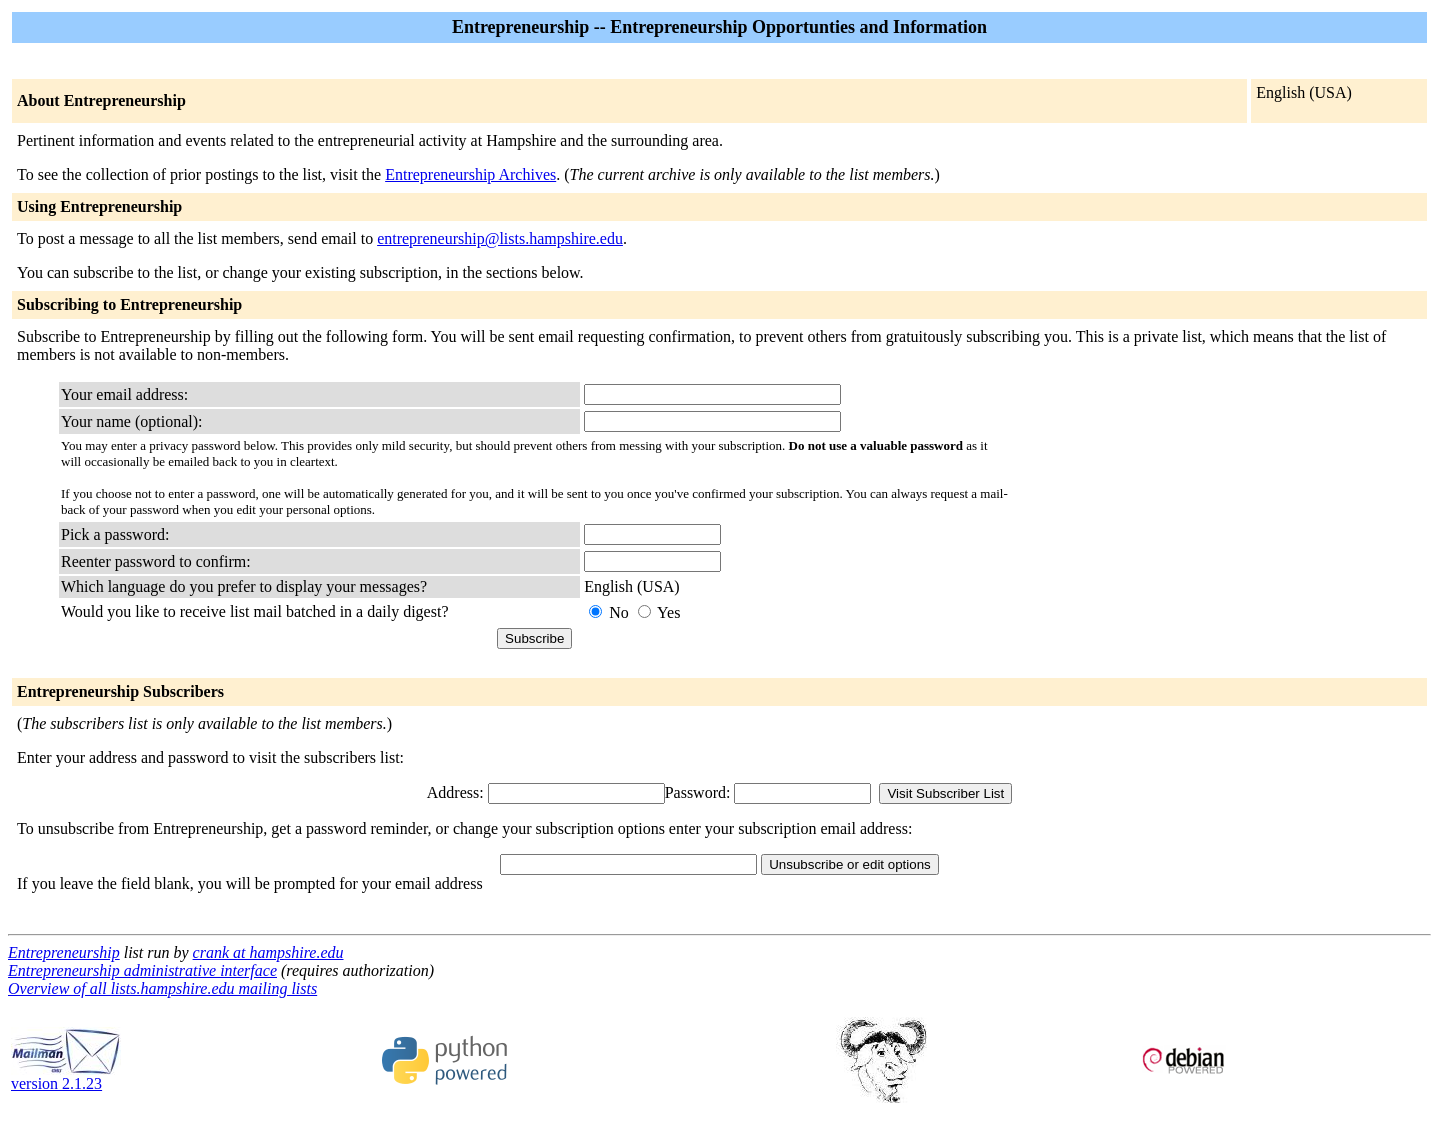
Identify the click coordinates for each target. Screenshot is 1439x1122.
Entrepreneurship (64, 952)
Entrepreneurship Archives (470, 174)
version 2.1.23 (66, 1076)
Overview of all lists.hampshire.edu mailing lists (162, 988)
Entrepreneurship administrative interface (142, 970)
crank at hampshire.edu (268, 952)
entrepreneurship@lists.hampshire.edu (500, 238)
